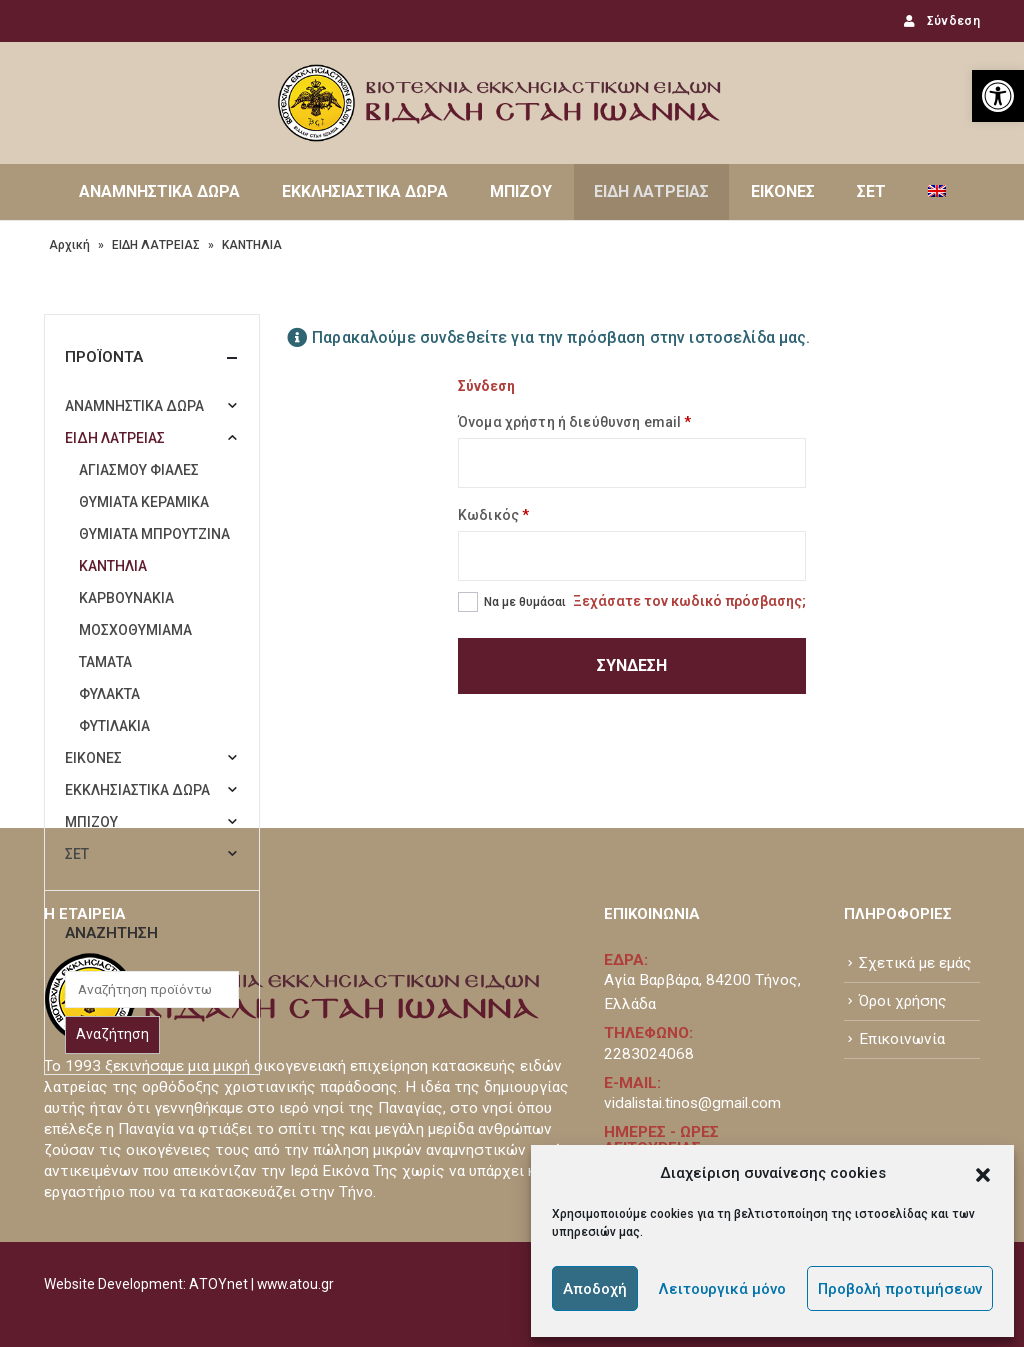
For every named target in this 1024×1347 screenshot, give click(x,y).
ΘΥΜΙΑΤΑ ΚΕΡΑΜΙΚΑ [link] (144, 502)
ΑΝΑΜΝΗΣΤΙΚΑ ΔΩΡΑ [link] (159, 191)
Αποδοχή (595, 1289)
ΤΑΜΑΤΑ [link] (105, 662)
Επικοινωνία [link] (902, 1039)
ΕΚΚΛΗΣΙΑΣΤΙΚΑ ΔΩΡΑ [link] (365, 191)
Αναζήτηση (112, 1034)
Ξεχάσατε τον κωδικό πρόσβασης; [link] (689, 601)
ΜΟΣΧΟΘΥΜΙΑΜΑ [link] (135, 630)
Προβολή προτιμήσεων (900, 1289)
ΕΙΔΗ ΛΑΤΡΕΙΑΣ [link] (651, 191)
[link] (998, 96)
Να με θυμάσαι (525, 602)
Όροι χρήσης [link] (903, 1001)
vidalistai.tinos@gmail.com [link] (692, 1103)
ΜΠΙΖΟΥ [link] (521, 191)
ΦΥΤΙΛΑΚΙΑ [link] (114, 726)
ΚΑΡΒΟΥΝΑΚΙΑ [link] (126, 598)
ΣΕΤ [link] (871, 191)
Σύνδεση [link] (940, 21)
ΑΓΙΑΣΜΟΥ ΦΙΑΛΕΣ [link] (139, 470)
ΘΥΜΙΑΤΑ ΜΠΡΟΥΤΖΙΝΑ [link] (154, 534)
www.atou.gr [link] (295, 1284)
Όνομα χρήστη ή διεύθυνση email (574, 422)
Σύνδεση (632, 665)
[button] (983, 1173)
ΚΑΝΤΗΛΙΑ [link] (113, 566)
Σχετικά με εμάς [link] (915, 963)
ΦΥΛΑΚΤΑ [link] (109, 694)
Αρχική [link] (69, 245)
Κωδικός (493, 515)
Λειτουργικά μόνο (722, 1289)
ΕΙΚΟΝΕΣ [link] (783, 191)
